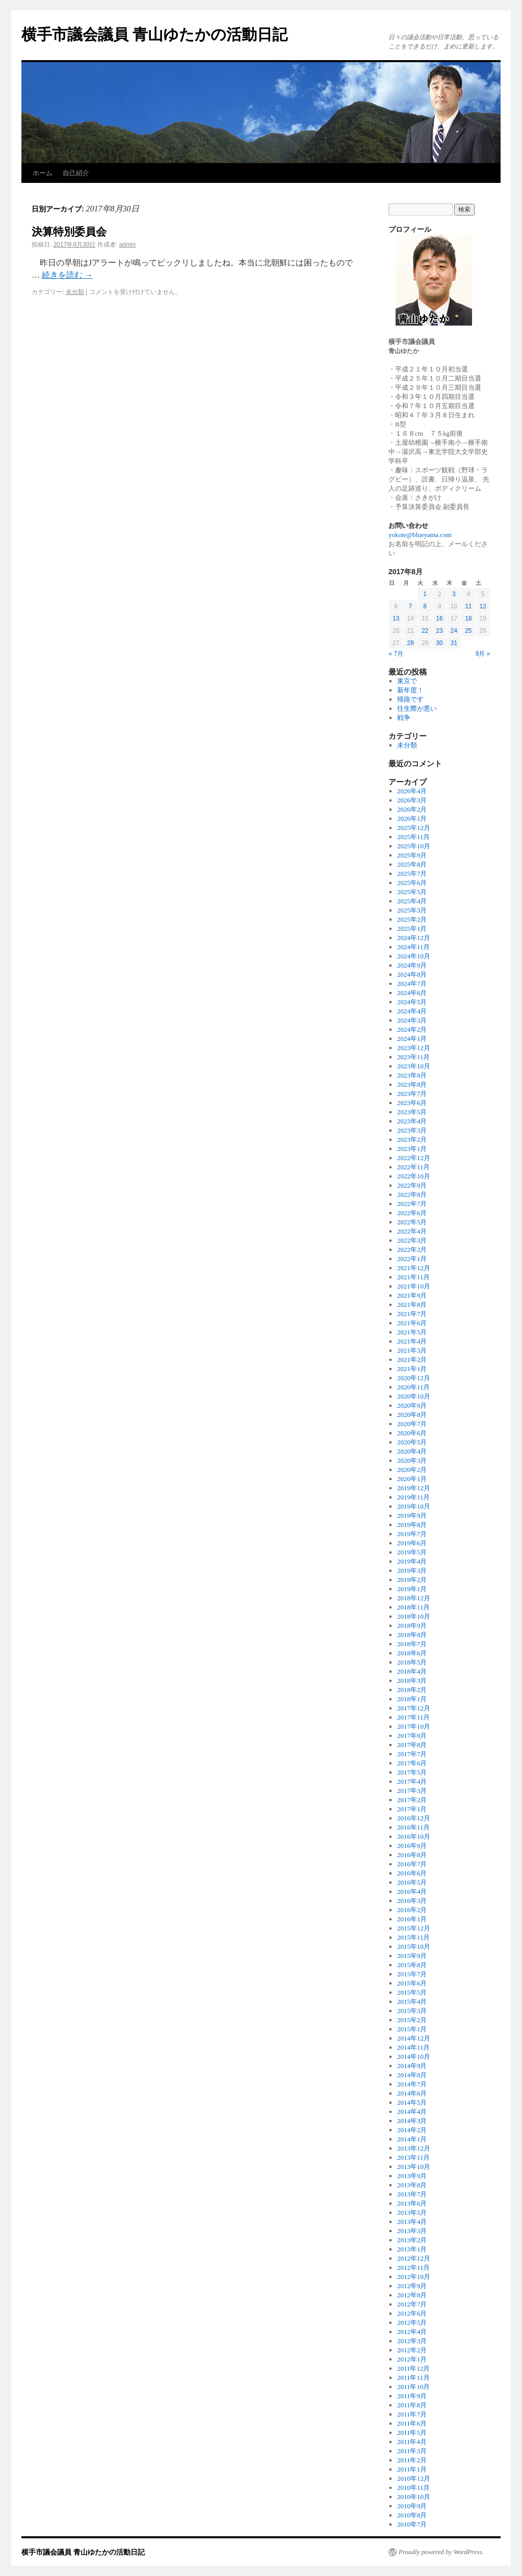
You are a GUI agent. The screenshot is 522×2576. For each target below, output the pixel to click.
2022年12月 (413, 1158)
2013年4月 (412, 2221)
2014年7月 (412, 2084)
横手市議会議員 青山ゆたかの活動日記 (154, 34)
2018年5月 (412, 1662)
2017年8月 (412, 1745)
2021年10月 (413, 1286)
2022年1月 (412, 1259)
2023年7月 (412, 1093)
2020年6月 (412, 1433)
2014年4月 (412, 2111)
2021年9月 (412, 1295)
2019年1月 (412, 1589)
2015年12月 (413, 1928)
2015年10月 (413, 1946)
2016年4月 (412, 1891)
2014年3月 (412, 2121)
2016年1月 (412, 1919)
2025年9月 (412, 855)
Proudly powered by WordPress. (441, 2552)
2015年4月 (412, 2001)
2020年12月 (413, 1378)
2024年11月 (413, 947)
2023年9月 (412, 1075)
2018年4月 (412, 1671)
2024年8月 (412, 974)
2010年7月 (412, 2524)
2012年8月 (412, 2295)
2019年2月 (412, 1580)
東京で (407, 681)
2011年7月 (412, 2414)
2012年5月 (412, 2322)
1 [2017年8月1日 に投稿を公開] (425, 594)
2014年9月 (412, 2066)
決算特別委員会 (69, 231)
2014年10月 (413, 2056)
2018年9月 (412, 1625)
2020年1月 (412, 1479)
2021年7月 (412, 1314)
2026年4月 (412, 791)
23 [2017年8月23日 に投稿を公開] (439, 630)
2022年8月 (412, 1194)
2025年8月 (412, 864)
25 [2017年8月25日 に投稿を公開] (468, 630)
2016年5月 (412, 1882)
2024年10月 (413, 956)
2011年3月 (412, 2451)
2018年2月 (412, 1690)
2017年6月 (412, 1763)
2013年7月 (412, 2194)
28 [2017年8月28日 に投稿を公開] (410, 643)
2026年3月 (412, 800)
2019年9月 (412, 1515)
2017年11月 (413, 1717)
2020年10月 (413, 1396)
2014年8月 (412, 2075)
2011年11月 (413, 2377)
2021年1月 (412, 1369)
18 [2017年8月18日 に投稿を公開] (468, 618)
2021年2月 (412, 1359)
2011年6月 (412, 2423)
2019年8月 (412, 1524)
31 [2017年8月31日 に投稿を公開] (454, 643)
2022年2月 (412, 1249)
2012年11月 (413, 2267)
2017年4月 (412, 1781)
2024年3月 (412, 1020)
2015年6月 (412, 1983)
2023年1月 (412, 1148)
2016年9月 (412, 1845)
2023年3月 (412, 1130)
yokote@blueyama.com (420, 535)
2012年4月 (412, 2332)
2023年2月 (412, 1139)
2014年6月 (412, 2093)
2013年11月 (413, 2157)
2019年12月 (413, 1488)
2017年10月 (413, 1726)
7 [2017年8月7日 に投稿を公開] (410, 606)
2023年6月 (412, 1103)
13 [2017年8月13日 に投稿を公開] (396, 618)
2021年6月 (412, 1323)
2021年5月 (412, 1332)
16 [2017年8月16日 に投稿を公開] (439, 618)
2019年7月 (412, 1534)
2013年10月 (413, 2166)
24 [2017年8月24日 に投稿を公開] (454, 630)
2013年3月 (412, 2231)
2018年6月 (412, 1653)
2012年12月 (413, 2258)
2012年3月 (412, 2341)
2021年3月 (412, 1350)
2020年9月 (412, 1405)
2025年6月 (412, 883)
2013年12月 (413, 2148)
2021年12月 (413, 1268)
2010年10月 (413, 2497)
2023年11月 (413, 1057)
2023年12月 (413, 1048)
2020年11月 (413, 1387)
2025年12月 (413, 827)
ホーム (43, 173)
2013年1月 (412, 2249)
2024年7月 (412, 983)
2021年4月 (412, 1341)
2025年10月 (413, 846)
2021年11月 (413, 1277)
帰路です (410, 699)
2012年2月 (412, 2350)
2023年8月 (412, 1084)
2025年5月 (412, 892)
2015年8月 (412, 1965)
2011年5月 (412, 2432)
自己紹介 (76, 173)
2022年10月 (413, 1176)
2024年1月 (412, 1038)
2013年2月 (412, 2240)
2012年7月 (412, 2304)
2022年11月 (413, 1167)
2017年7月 (412, 1754)
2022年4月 (412, 1231)
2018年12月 (413, 1598)
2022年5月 (412, 1222)
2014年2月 (412, 2130)
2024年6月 (412, 993)
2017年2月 (412, 1800)
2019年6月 (412, 1543)
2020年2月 (412, 1469)
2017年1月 (412, 1809)
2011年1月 (412, 2469)
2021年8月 (412, 1304)
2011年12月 (413, 2368)
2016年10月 (413, 1836)
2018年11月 (413, 1607)
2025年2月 (412, 919)
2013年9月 (412, 2176)
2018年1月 (412, 1699)
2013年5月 (412, 2212)
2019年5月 (412, 1552)
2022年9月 (412, 1185)
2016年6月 (412, 1873)
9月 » (483, 653)
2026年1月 (412, 818)
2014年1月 (412, 2139)
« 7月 (396, 653)
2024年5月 (412, 1002)
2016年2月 (412, 1910)
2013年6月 (412, 2203)
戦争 (403, 717)
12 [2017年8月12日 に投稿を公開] (483, 606)
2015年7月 (412, 1974)
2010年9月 (412, 2506)
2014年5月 (412, 2102)
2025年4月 (412, 901)
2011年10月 (413, 2387)
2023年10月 (413, 1066)
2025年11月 (413, 837)
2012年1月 (412, 2359)
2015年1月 (412, 2029)
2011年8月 (412, 2405)
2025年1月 (412, 928)
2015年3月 (412, 2011)
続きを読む (67, 275)
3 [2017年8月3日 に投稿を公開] (454, 594)
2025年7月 (412, 873)
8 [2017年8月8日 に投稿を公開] (425, 606)
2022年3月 (412, 1240)
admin (127, 244)
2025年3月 (412, 910)
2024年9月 (412, 965)
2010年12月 (413, 2478)
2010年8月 (412, 2515)
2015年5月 (412, 1992)
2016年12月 (413, 1818)
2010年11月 (413, 2487)
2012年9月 (412, 2286)
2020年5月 (412, 1442)
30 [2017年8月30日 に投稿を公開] (439, 643)
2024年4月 (412, 1011)
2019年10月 (413, 1506)
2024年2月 (412, 1029)
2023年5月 (412, 1112)
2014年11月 (413, 2047)
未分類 (75, 292)
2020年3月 (412, 1460)
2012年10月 (413, 2276)
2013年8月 (412, 2185)
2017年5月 (412, 1772)
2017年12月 (413, 1708)
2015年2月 (412, 2020)
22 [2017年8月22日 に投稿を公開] (425, 630)
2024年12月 (413, 938)
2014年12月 (413, 2038)
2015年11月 (413, 1937)
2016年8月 (412, 1855)
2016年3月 (412, 1900)
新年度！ (410, 690)
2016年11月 (413, 1827)
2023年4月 (412, 1121)
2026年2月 (412, 809)
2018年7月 (412, 1644)
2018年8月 (412, 1635)
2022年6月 (412, 1213)
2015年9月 (412, 1956)
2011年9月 (412, 2396)
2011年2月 (412, 2460)
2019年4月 (412, 1561)
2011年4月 (412, 2442)
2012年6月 (412, 2313)
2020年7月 (412, 1424)
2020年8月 (412, 1414)
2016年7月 (412, 1864)
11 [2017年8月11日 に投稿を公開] (468, 606)
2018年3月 (412, 1680)
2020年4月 (412, 1451)
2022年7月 (412, 1204)
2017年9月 (412, 1735)
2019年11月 (413, 1497)
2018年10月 (413, 1616)
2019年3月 (412, 1570)
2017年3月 (412, 1790)
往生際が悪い (417, 708)
